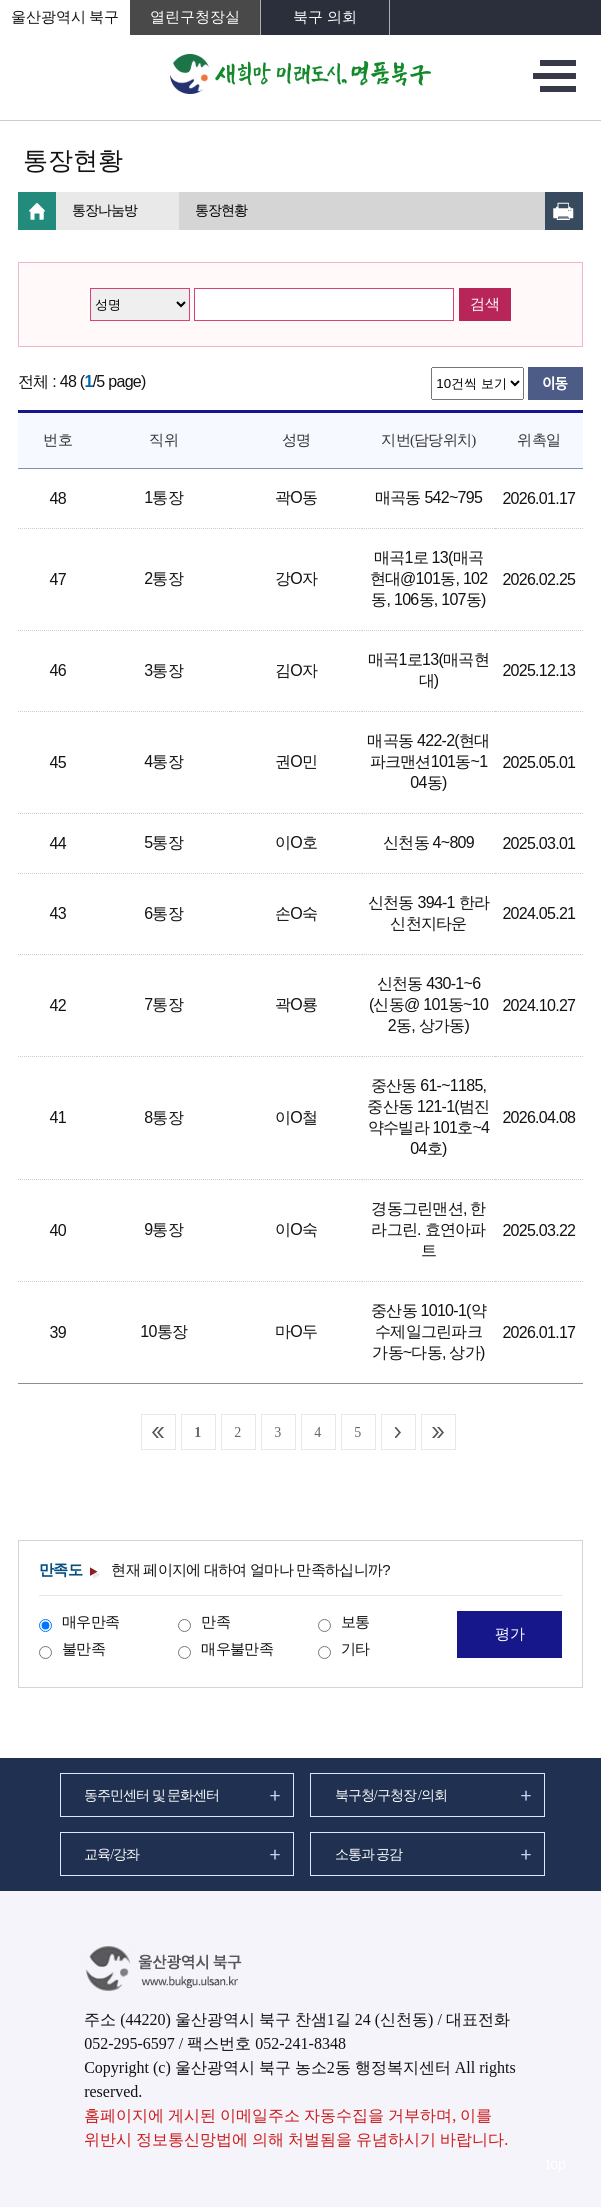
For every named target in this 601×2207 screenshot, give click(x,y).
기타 (355, 1648)
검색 (485, 304)
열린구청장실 (195, 17)
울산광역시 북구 (65, 17)
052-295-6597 (129, 2043)
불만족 (83, 1648)
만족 (215, 1621)
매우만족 (90, 1621)
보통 (355, 1621)
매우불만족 (236, 1648)
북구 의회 (325, 17)
